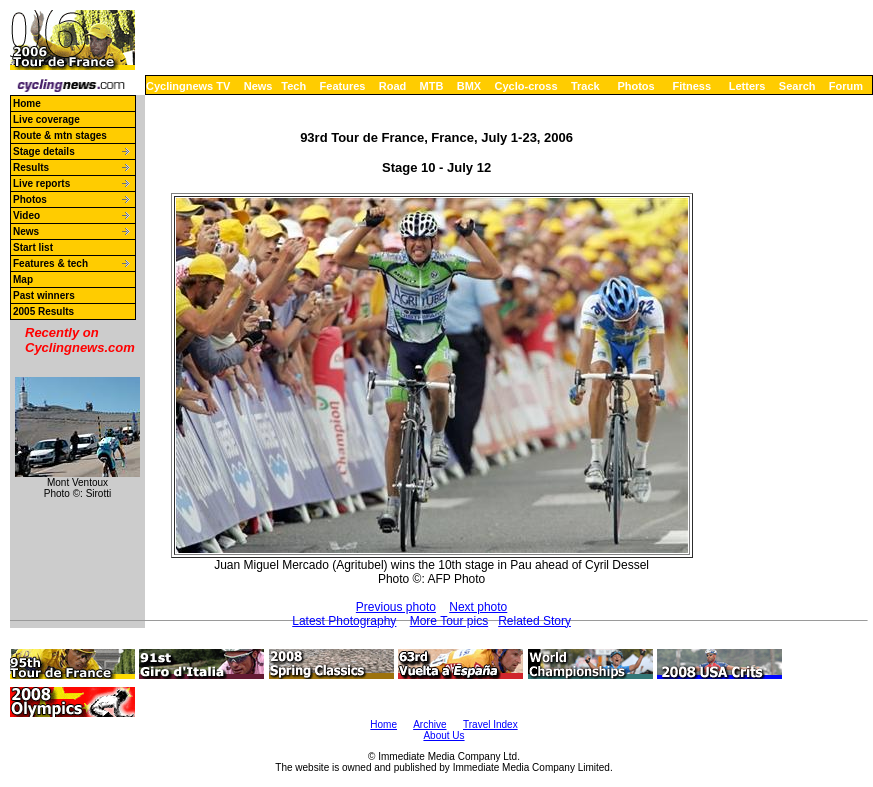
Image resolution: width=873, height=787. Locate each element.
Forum (846, 86)
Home (27, 103)
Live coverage (46, 119)
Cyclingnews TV (188, 86)
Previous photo (396, 607)
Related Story (534, 621)
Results (31, 167)
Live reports (41, 183)
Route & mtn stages (60, 135)
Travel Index (490, 724)
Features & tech (50, 263)
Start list (33, 247)
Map (23, 279)
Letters (747, 86)
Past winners (44, 295)
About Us (443, 735)
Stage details (44, 151)
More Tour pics (449, 621)
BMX (469, 86)
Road (393, 86)
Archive (429, 724)
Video (26, 215)
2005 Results (43, 311)
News (258, 86)
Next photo (478, 607)
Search (797, 86)
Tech (293, 86)
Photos (635, 86)
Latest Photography (344, 621)
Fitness (691, 86)
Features (343, 86)
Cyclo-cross (526, 86)
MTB (432, 86)
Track (585, 86)
